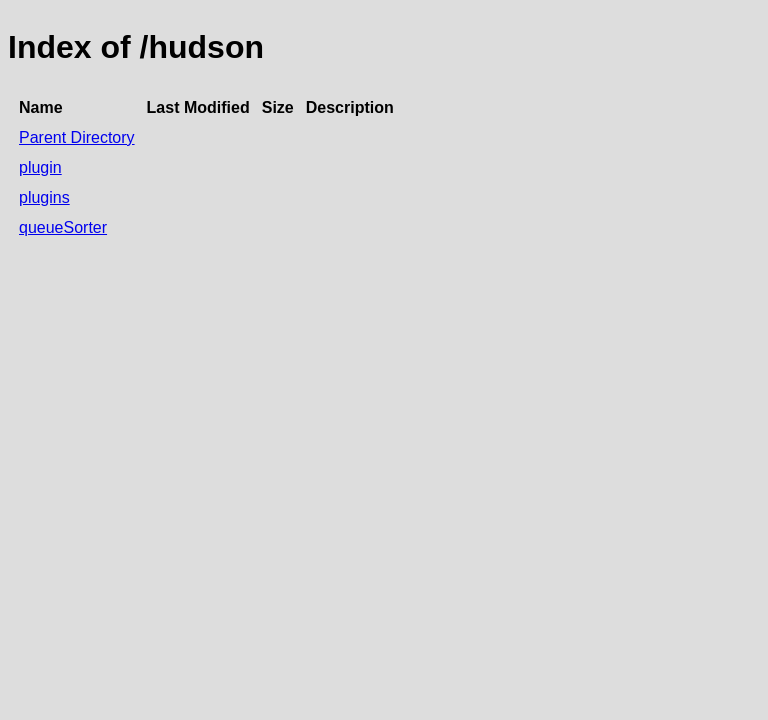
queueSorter (63, 227)
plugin (40, 167)
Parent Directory (77, 137)
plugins (44, 197)
